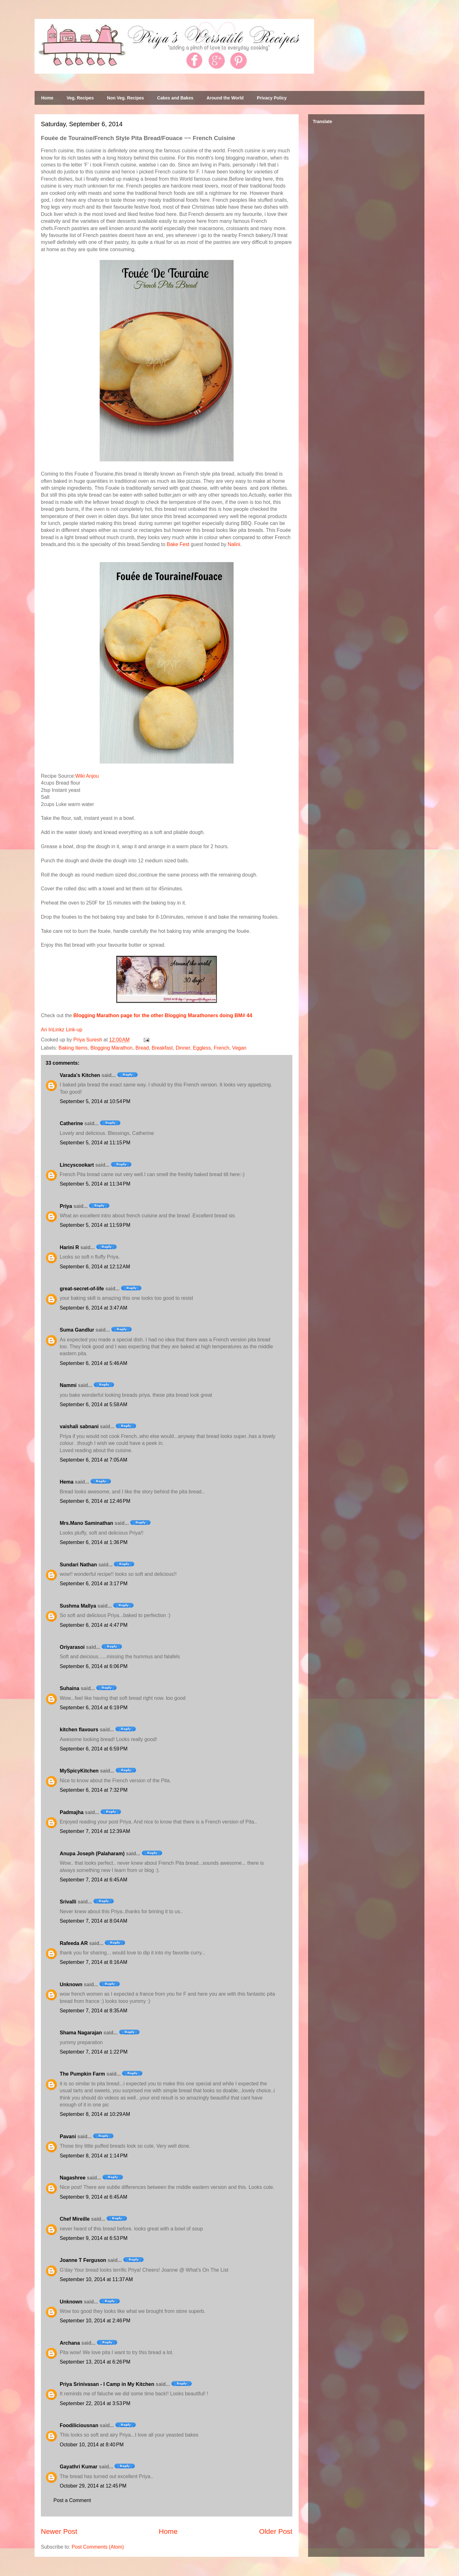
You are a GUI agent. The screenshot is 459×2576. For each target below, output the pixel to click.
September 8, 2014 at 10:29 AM (95, 2114)
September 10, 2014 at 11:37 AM (96, 2279)
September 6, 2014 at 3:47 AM (93, 1308)
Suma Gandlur (77, 1330)
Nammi (68, 1385)
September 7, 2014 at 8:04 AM (93, 1921)
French (222, 1048)
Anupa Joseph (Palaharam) (92, 1853)
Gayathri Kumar (78, 2466)
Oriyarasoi (72, 1647)
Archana (70, 2343)
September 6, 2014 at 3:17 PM (94, 1583)
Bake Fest (178, 544)
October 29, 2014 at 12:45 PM (93, 2486)
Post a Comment (72, 2500)
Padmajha (72, 1812)
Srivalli (68, 1901)
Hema (67, 1482)
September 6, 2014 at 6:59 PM (94, 1748)
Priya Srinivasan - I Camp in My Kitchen (107, 2384)
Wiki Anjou (87, 776)
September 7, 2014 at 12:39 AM (95, 1831)
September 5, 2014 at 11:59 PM (95, 1225)
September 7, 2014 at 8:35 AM (93, 2010)
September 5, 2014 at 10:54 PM (95, 1101)
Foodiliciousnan (79, 2425)
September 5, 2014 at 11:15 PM (95, 1142)
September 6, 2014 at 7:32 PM (94, 1790)
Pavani (68, 2136)
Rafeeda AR (74, 1943)
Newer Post (59, 2531)
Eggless (202, 1048)
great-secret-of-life (82, 1288)
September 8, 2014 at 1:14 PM (94, 2155)
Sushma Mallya (78, 1606)
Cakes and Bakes (175, 97)
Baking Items (72, 1048)
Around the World (225, 97)
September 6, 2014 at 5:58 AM (93, 1404)
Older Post (275, 2531)
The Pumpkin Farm (82, 2074)
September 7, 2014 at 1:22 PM (94, 2052)
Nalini (234, 544)
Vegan (239, 1048)
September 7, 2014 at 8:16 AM (93, 1962)
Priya (66, 1206)
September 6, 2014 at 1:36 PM (94, 1542)
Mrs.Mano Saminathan (86, 1523)
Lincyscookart (77, 1165)
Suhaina (69, 1688)
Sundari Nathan (78, 1564)
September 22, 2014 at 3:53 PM (95, 2403)
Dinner (183, 1048)
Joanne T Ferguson (83, 2260)
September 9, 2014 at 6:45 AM (93, 2197)
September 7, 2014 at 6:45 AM (93, 1879)
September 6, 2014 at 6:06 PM (94, 1666)
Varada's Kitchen (80, 1075)
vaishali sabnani (79, 1426)
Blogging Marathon (111, 1048)
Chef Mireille (75, 2219)
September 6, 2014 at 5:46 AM (93, 1363)
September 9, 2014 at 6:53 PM (94, 2238)
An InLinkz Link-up (61, 1029)
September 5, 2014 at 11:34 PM (95, 1184)
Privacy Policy (272, 97)
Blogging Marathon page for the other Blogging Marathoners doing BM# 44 (162, 1015)
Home (47, 97)
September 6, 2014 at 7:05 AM (93, 1460)
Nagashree (73, 2177)
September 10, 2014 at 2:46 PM (95, 2320)
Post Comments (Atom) (98, 2547)
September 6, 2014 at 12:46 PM (95, 1501)
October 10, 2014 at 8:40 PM (92, 2444)
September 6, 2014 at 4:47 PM (94, 1625)
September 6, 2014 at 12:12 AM (95, 1266)
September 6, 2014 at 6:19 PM (94, 1707)
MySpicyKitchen (79, 1770)
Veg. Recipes (80, 97)
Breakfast (162, 1048)
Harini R (69, 1247)
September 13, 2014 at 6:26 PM (95, 2362)
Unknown (71, 1984)
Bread (142, 1048)
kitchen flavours (79, 1729)
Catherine (71, 1123)
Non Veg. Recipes (125, 97)
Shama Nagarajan (81, 2032)
